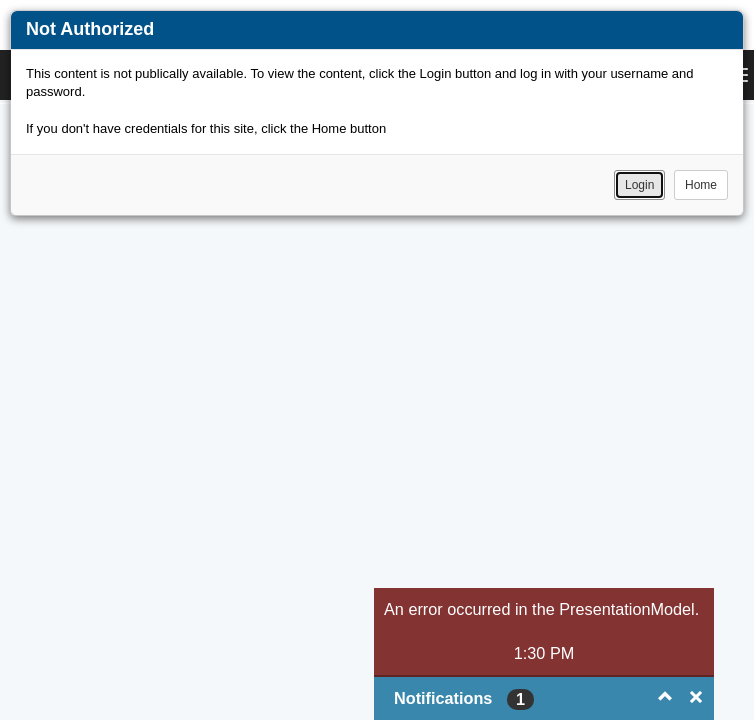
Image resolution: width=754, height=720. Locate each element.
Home (701, 185)
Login (639, 185)
